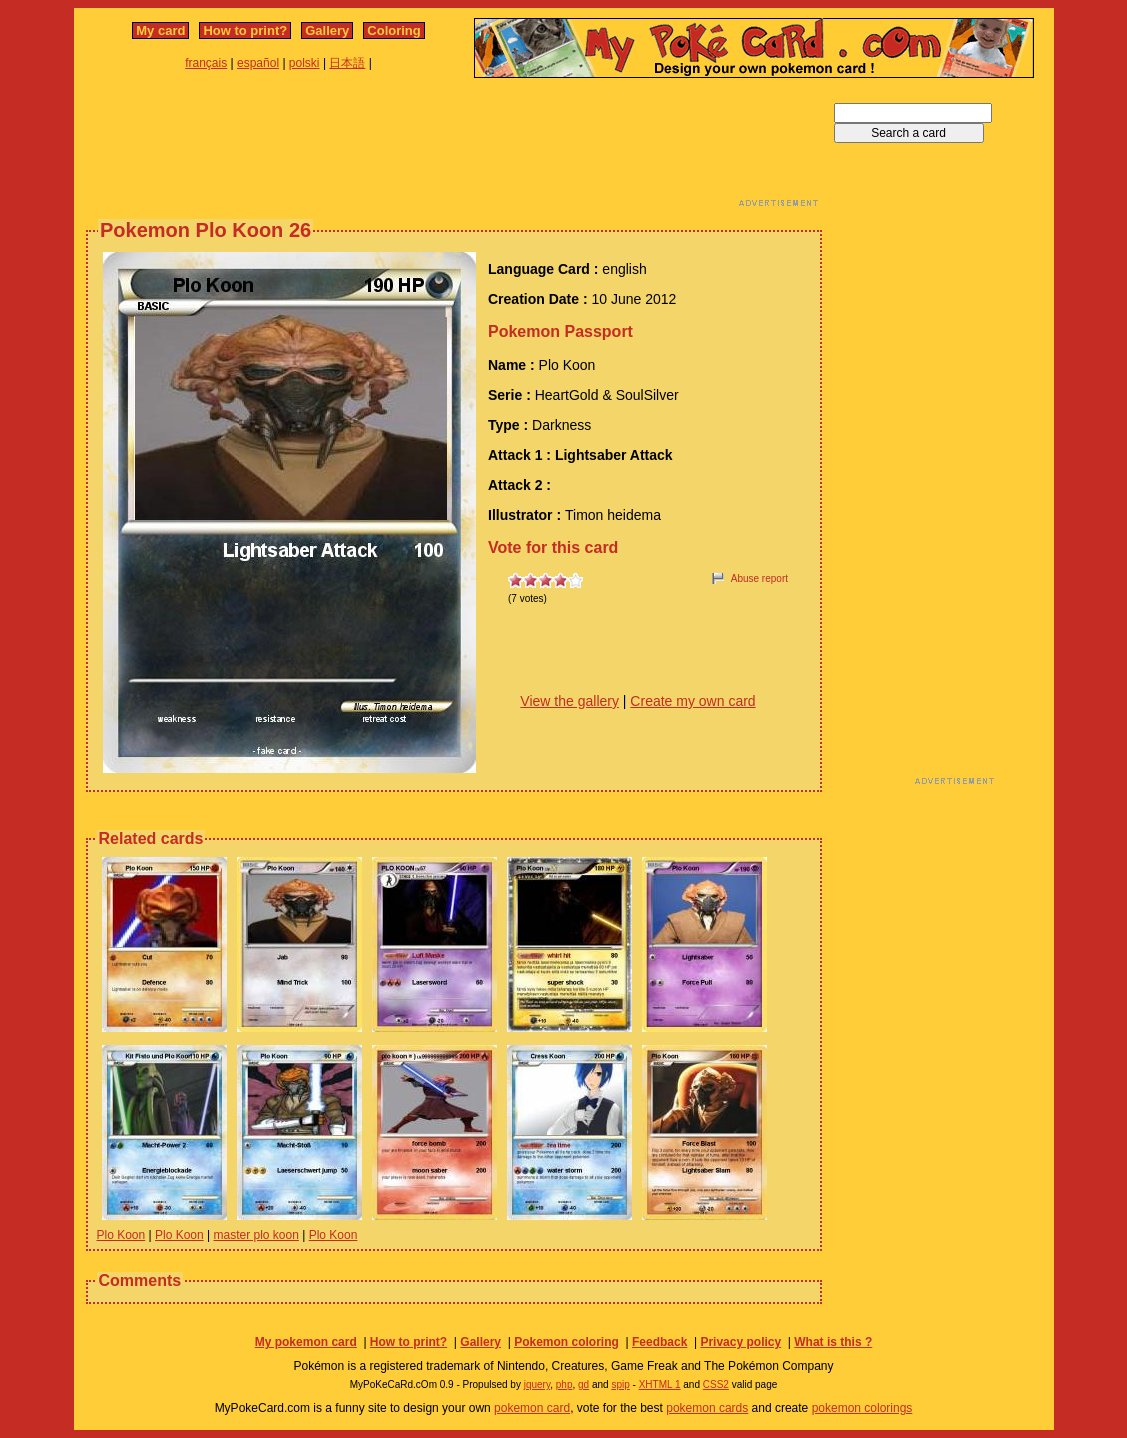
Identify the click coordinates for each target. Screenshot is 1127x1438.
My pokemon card (306, 1342)
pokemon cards (707, 1408)
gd (583, 1384)
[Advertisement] (454, 148)
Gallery (327, 30)
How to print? (245, 30)
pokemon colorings (862, 1408)
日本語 (347, 63)
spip (620, 1384)
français (206, 63)
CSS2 (716, 1384)
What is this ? (833, 1342)
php (564, 1384)
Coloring (393, 30)
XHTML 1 (660, 1384)
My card (160, 30)
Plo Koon (121, 1235)
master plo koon (256, 1235)
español (258, 63)
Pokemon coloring (566, 1342)
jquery (537, 1384)
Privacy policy (740, 1342)
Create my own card (692, 701)
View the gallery (569, 701)
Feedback (659, 1342)
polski (304, 63)
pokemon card (532, 1408)
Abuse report (759, 578)
